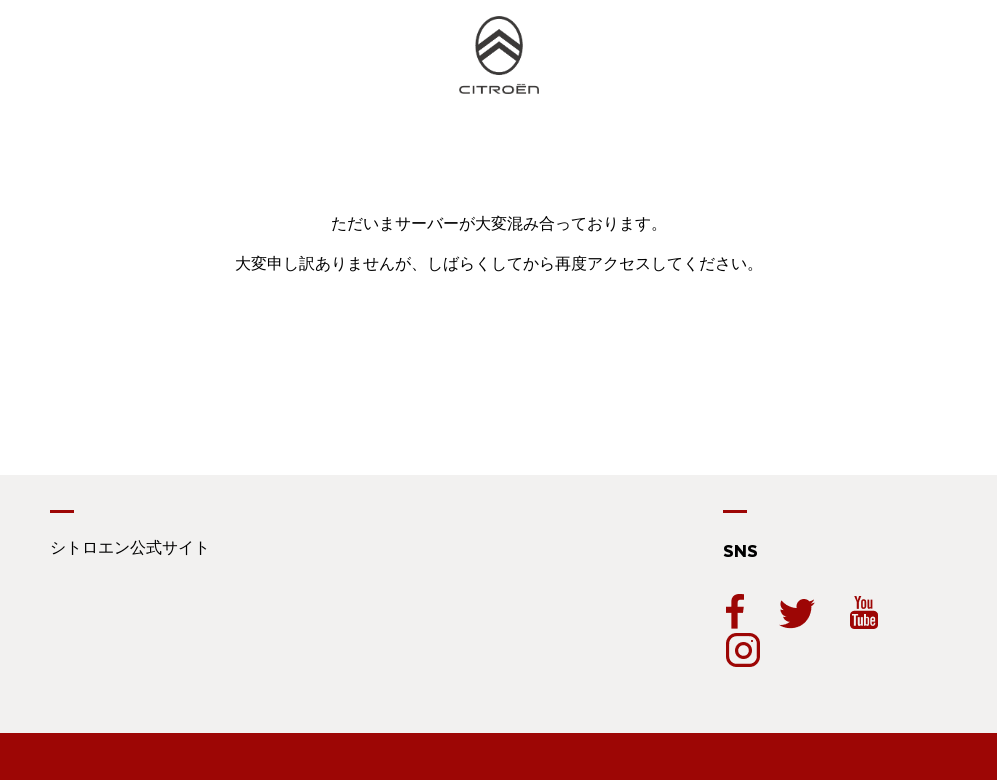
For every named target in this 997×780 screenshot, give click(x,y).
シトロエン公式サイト (130, 547)
